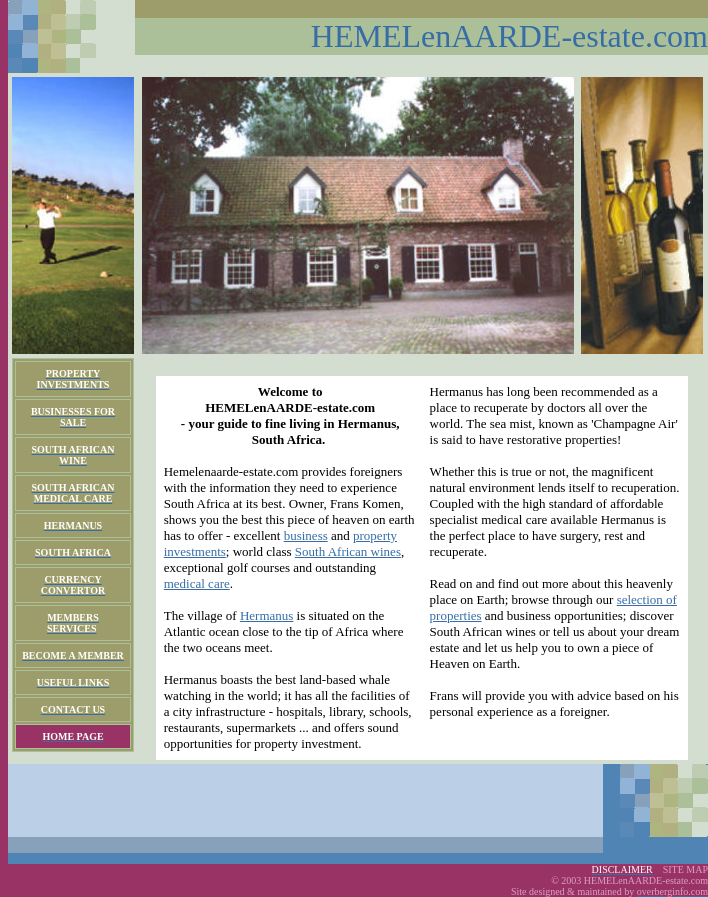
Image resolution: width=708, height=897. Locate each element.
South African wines (348, 551)
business (306, 535)
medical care (197, 583)
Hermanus (266, 615)
